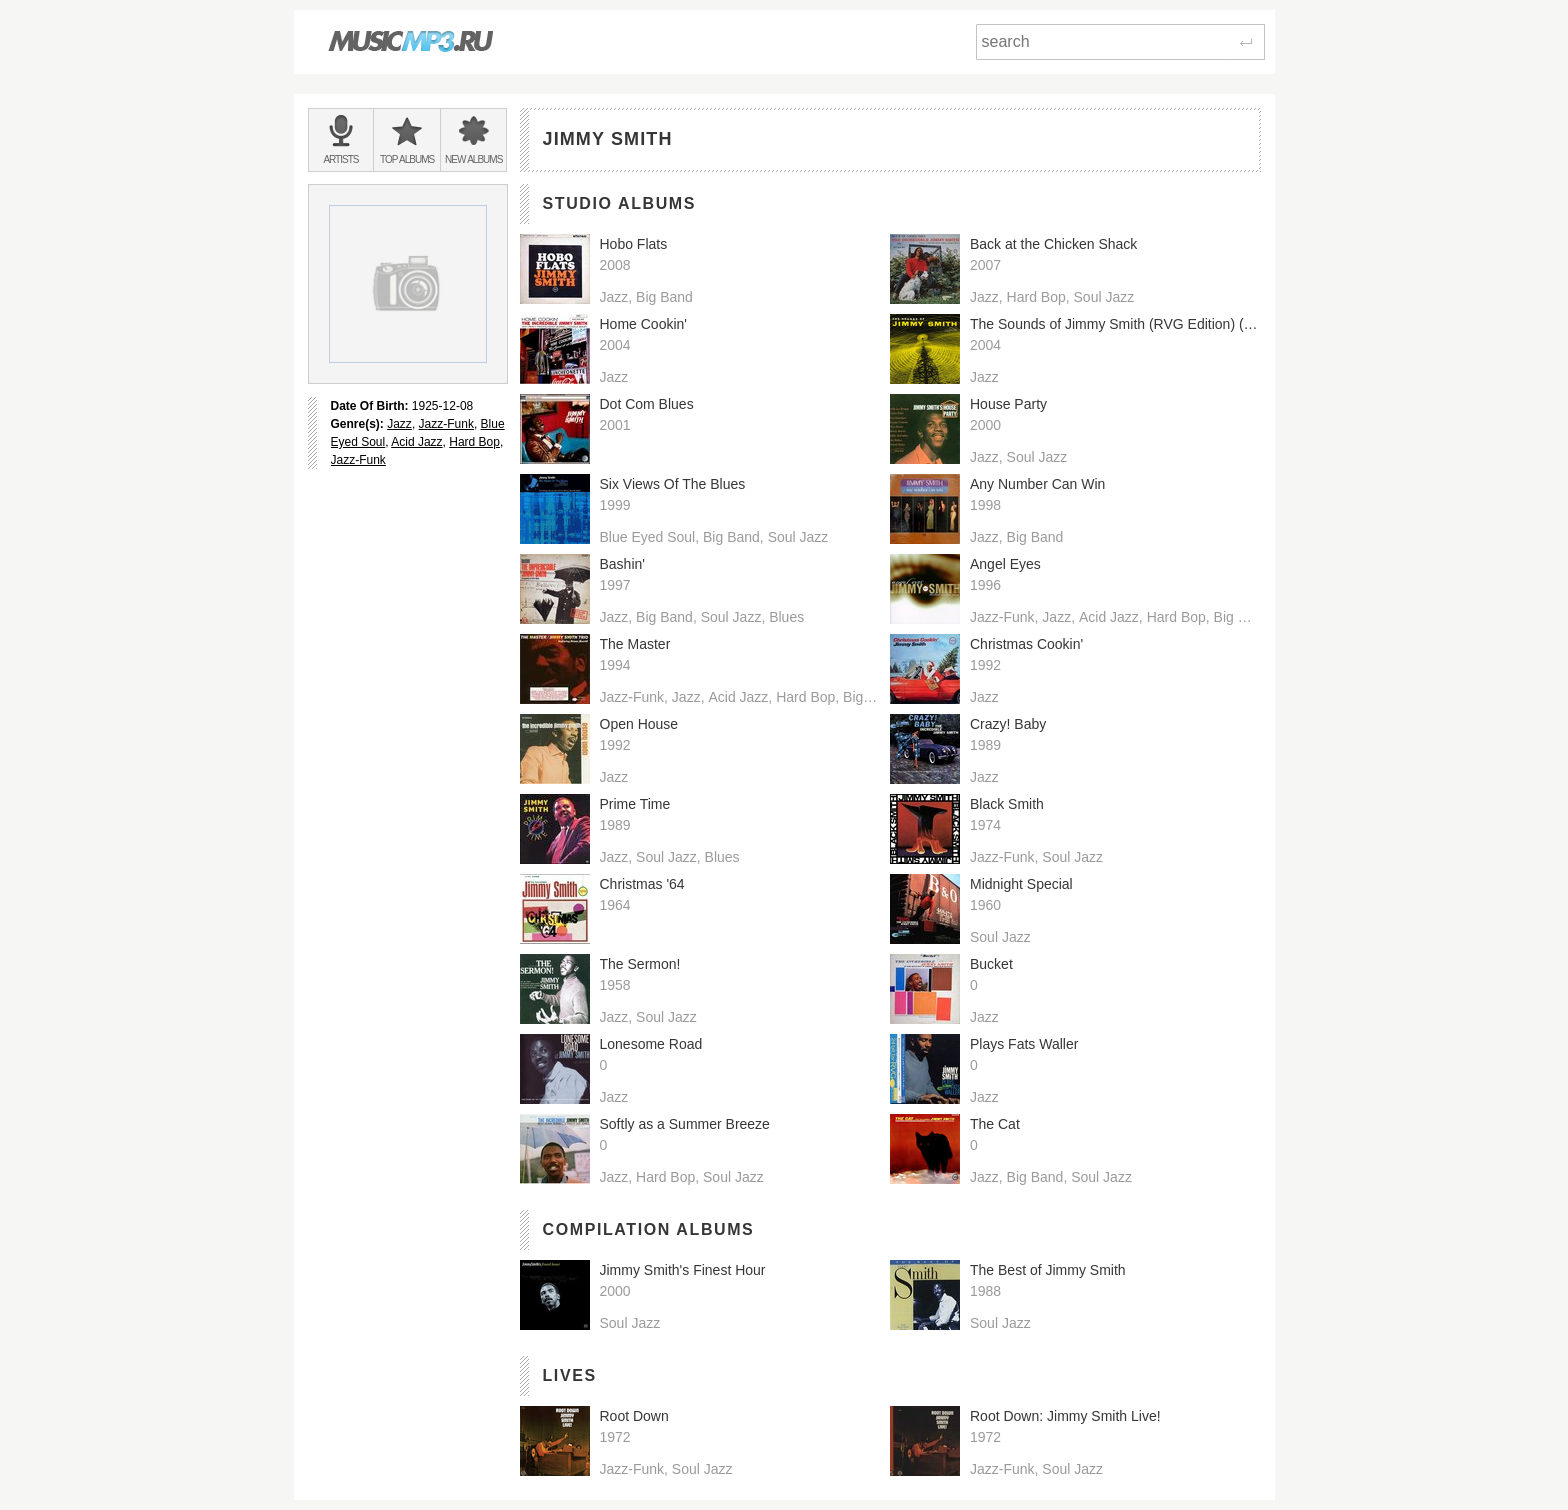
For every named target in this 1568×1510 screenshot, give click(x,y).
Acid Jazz (416, 442)
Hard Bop (474, 442)
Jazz (399, 424)
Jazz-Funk (446, 424)
